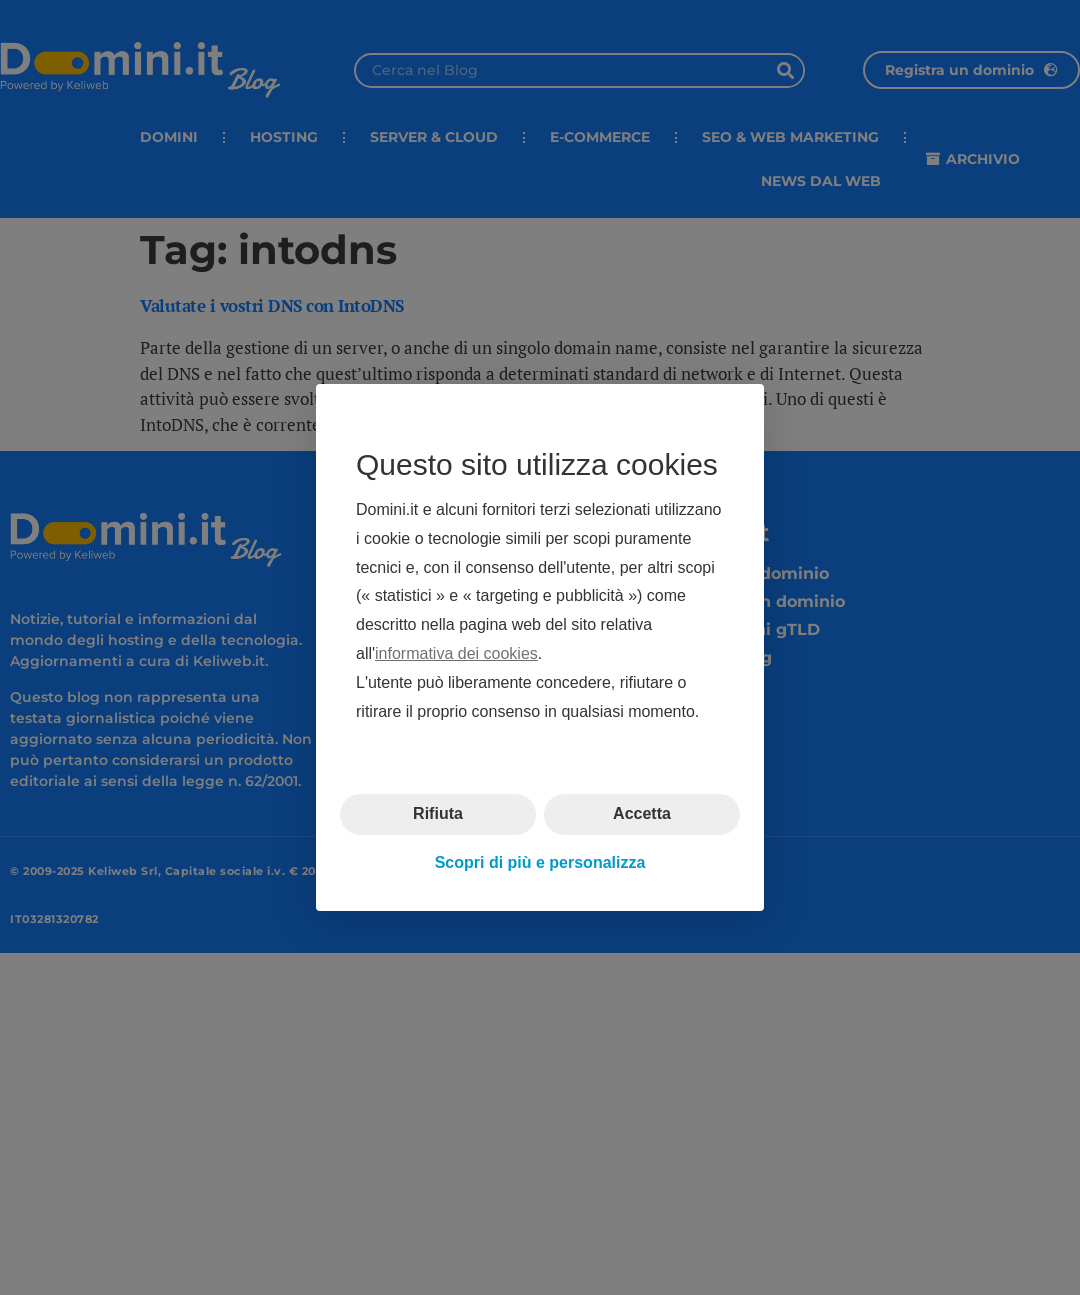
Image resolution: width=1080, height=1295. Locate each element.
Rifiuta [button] (438, 813)
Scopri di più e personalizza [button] (540, 862)
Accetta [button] (642, 813)
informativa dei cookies (456, 653)
